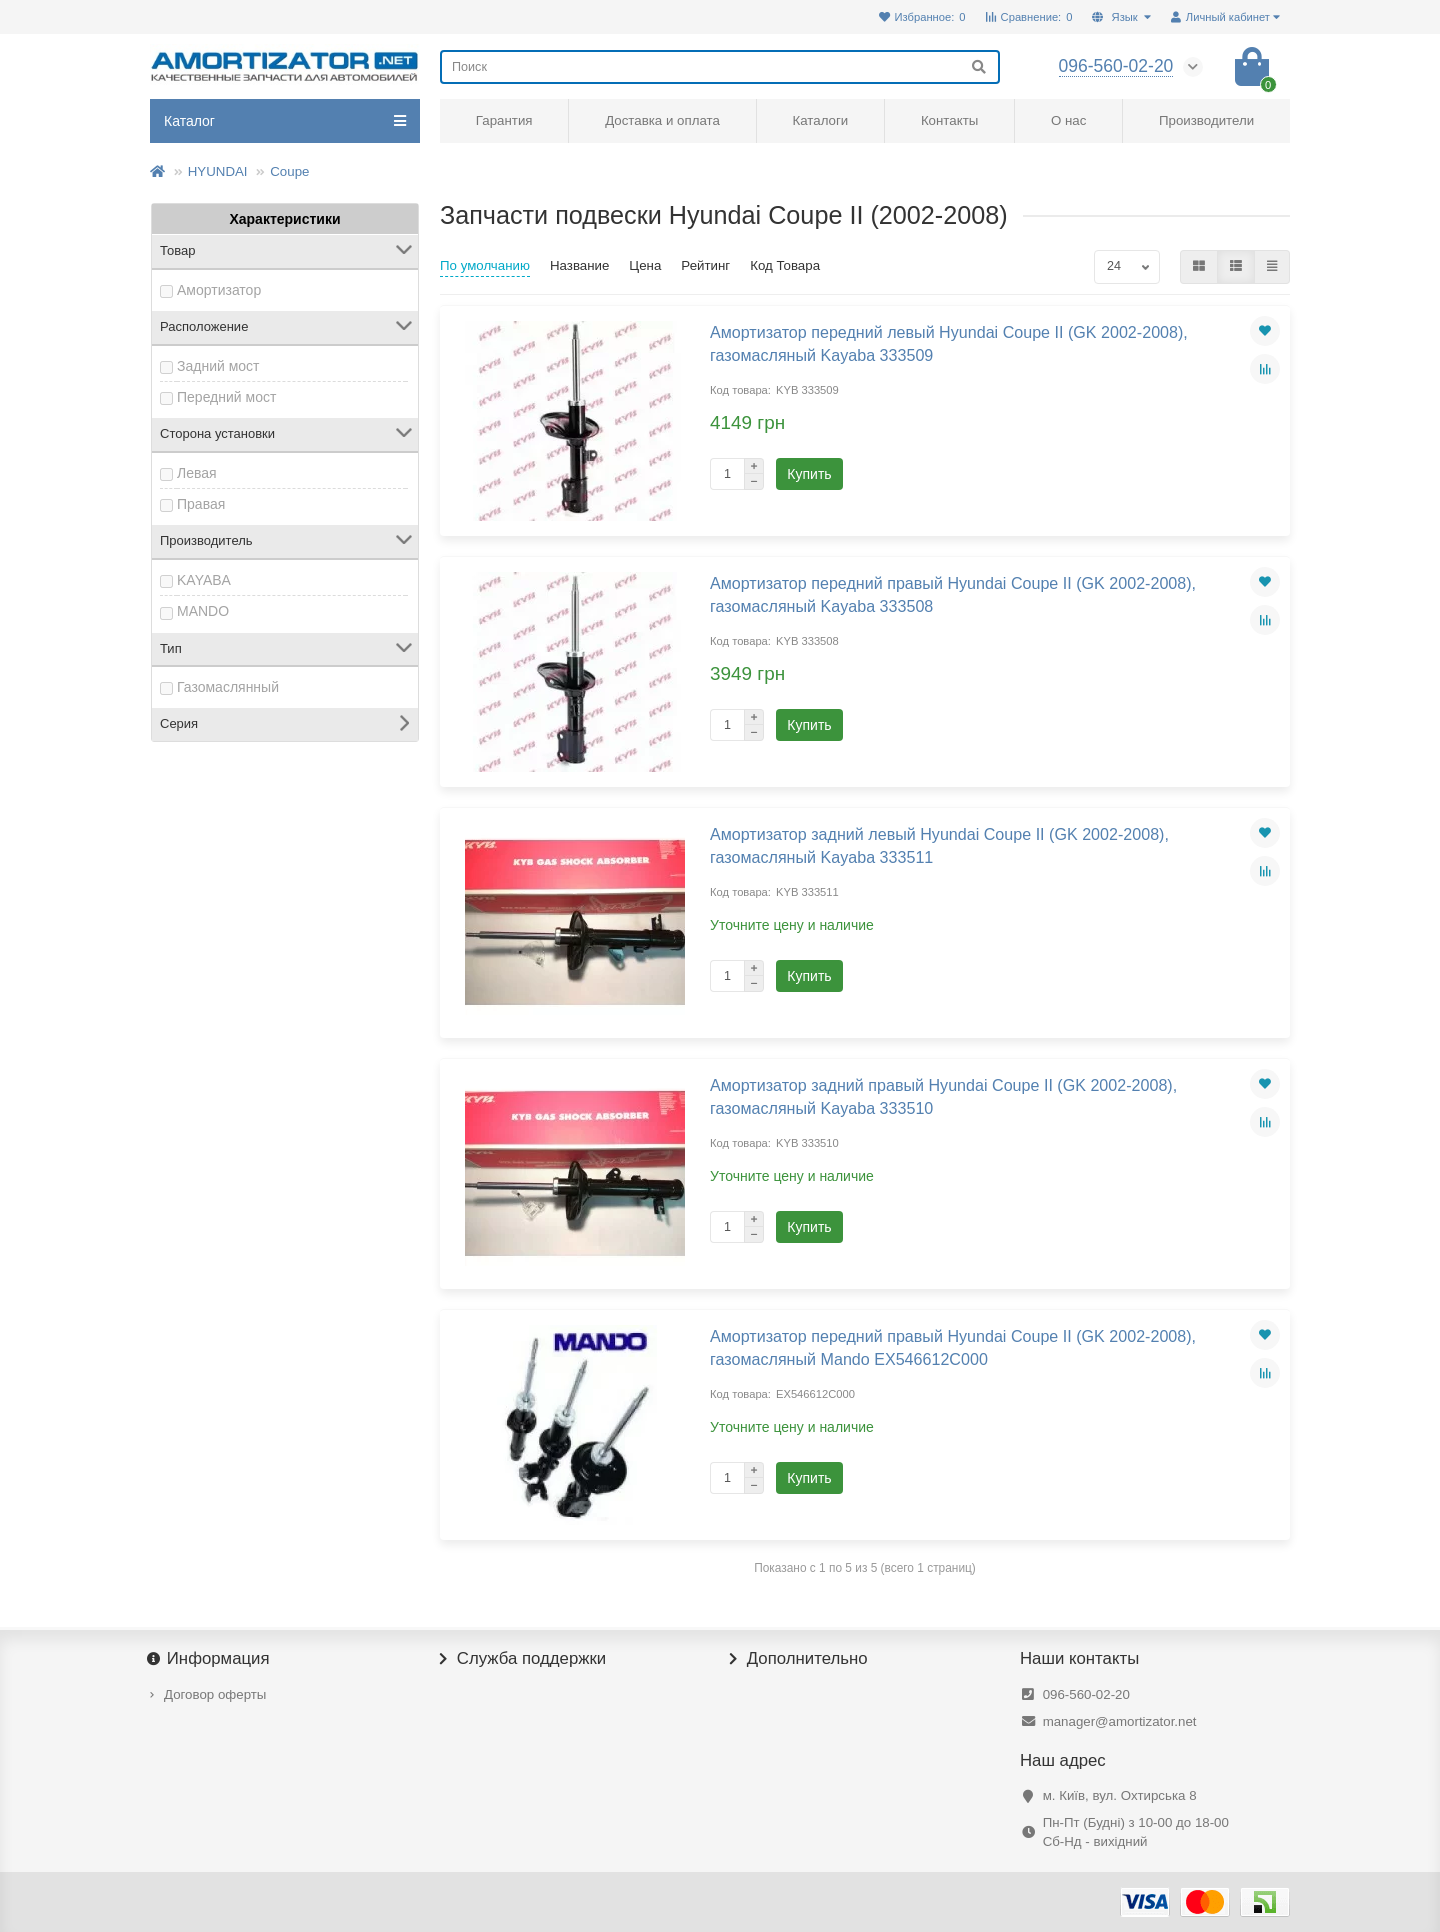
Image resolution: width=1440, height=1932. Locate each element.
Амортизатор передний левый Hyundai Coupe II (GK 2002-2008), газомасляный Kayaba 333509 (949, 343)
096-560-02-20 (1086, 1694)
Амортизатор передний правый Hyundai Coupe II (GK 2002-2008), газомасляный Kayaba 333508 (953, 594)
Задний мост (218, 366)
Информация (210, 1659)
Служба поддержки (523, 1659)
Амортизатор (219, 290)
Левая (197, 473)
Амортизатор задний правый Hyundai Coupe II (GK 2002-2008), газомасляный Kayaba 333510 (943, 1096)
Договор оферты (215, 1694)
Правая (201, 504)
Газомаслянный (228, 687)
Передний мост (226, 397)
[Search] (720, 67)
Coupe (289, 171)
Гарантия (504, 120)
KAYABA (204, 580)
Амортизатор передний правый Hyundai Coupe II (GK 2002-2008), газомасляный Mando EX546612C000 (953, 1347)
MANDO (203, 611)
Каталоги (820, 120)
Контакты (949, 120)
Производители (1206, 120)
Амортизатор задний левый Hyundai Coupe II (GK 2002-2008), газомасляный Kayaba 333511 (939, 845)
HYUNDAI (218, 171)
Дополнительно (799, 1659)
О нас (1068, 120)
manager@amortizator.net (1120, 1721)
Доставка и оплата (662, 120)
